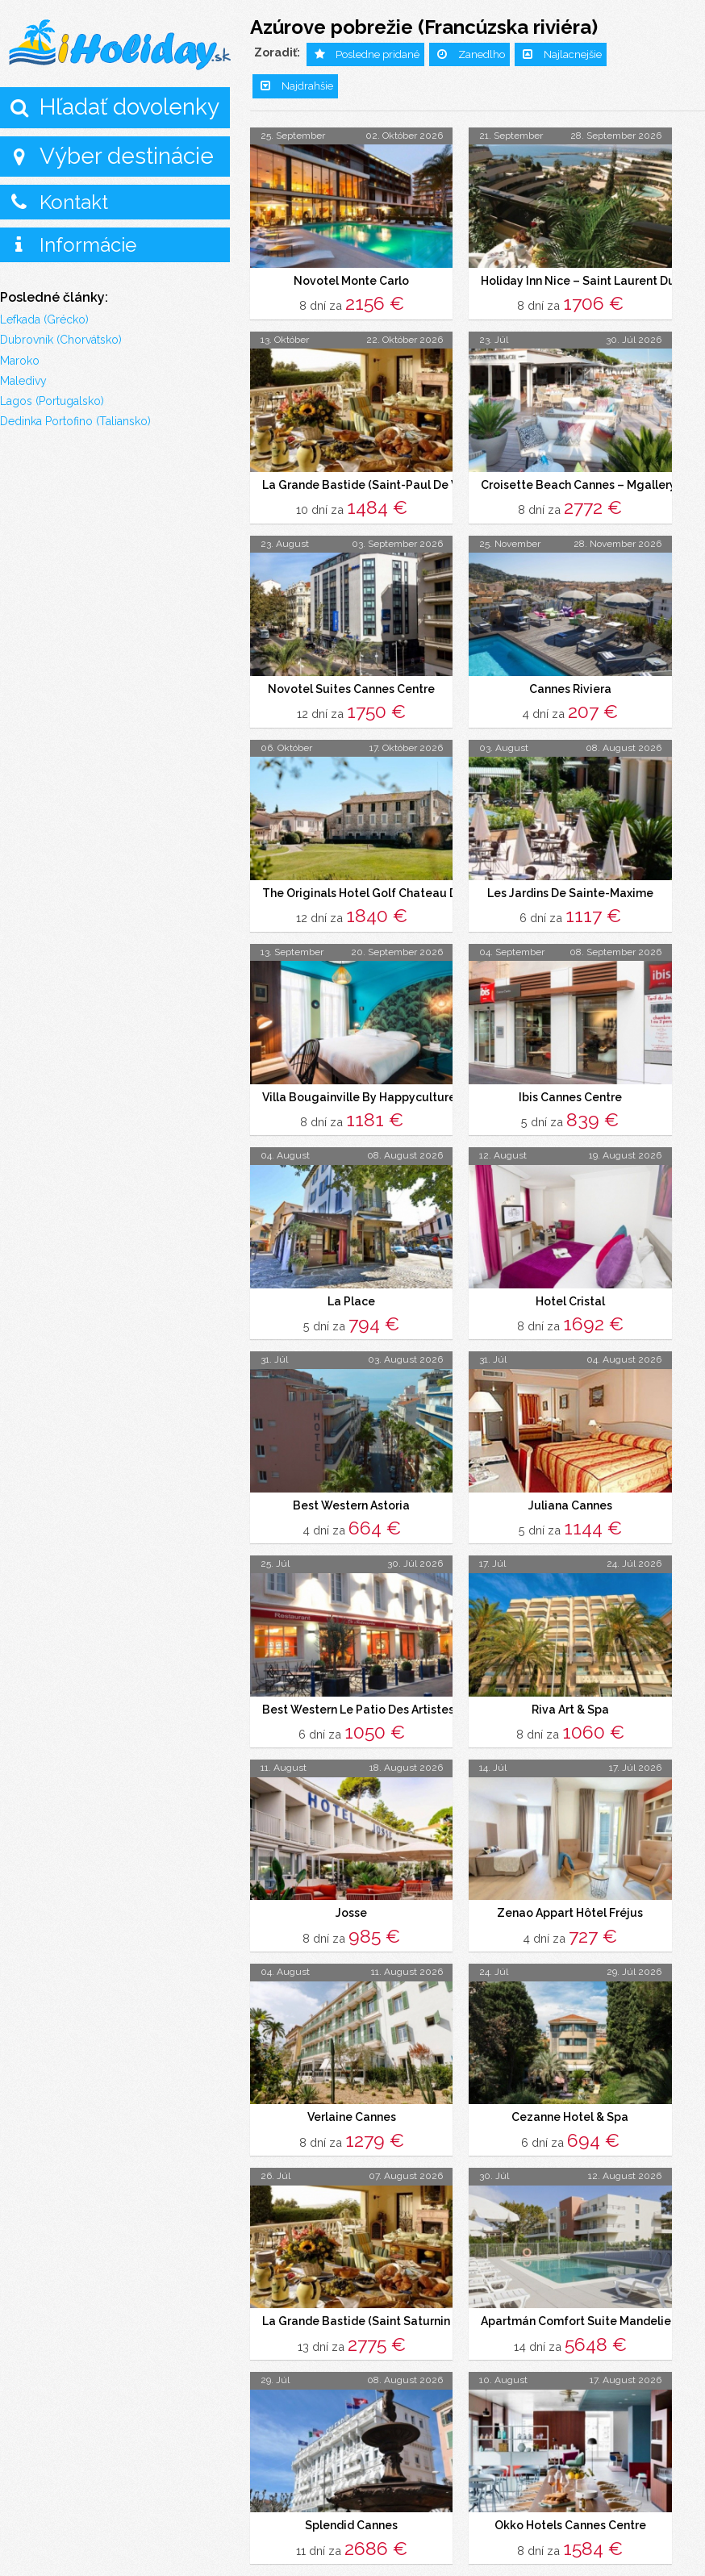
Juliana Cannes (570, 1494)
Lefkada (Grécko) (44, 319)
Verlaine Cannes (351, 2102)
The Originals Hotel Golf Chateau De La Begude (395, 888)
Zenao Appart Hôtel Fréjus (570, 1899)
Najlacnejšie (573, 54)
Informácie (88, 245)
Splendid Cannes (351, 2507)
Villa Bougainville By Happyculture (359, 1090)
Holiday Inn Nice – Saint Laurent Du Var (588, 280)
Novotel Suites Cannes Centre (351, 685)
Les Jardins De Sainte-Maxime (570, 888)
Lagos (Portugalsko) (52, 401)
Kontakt (74, 202)
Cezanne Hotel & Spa (569, 2102)
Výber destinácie (127, 156)
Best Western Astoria (351, 1494)
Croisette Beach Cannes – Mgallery (578, 483)
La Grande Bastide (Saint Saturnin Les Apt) (379, 2304)
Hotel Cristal (570, 1293)
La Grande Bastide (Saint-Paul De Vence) (375, 483)
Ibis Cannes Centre (570, 1090)
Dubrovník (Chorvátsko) (61, 339)
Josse (351, 1899)
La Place (351, 1293)
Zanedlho (481, 54)
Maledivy (23, 380)
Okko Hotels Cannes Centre (570, 2507)
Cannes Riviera (570, 685)
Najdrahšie (307, 86)
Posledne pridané (377, 54)
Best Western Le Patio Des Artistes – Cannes (384, 1697)
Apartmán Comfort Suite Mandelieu (579, 2304)
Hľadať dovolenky (129, 107)
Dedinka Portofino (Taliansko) (75, 421)
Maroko (20, 360)
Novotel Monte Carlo (351, 280)
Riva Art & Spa (570, 1697)
